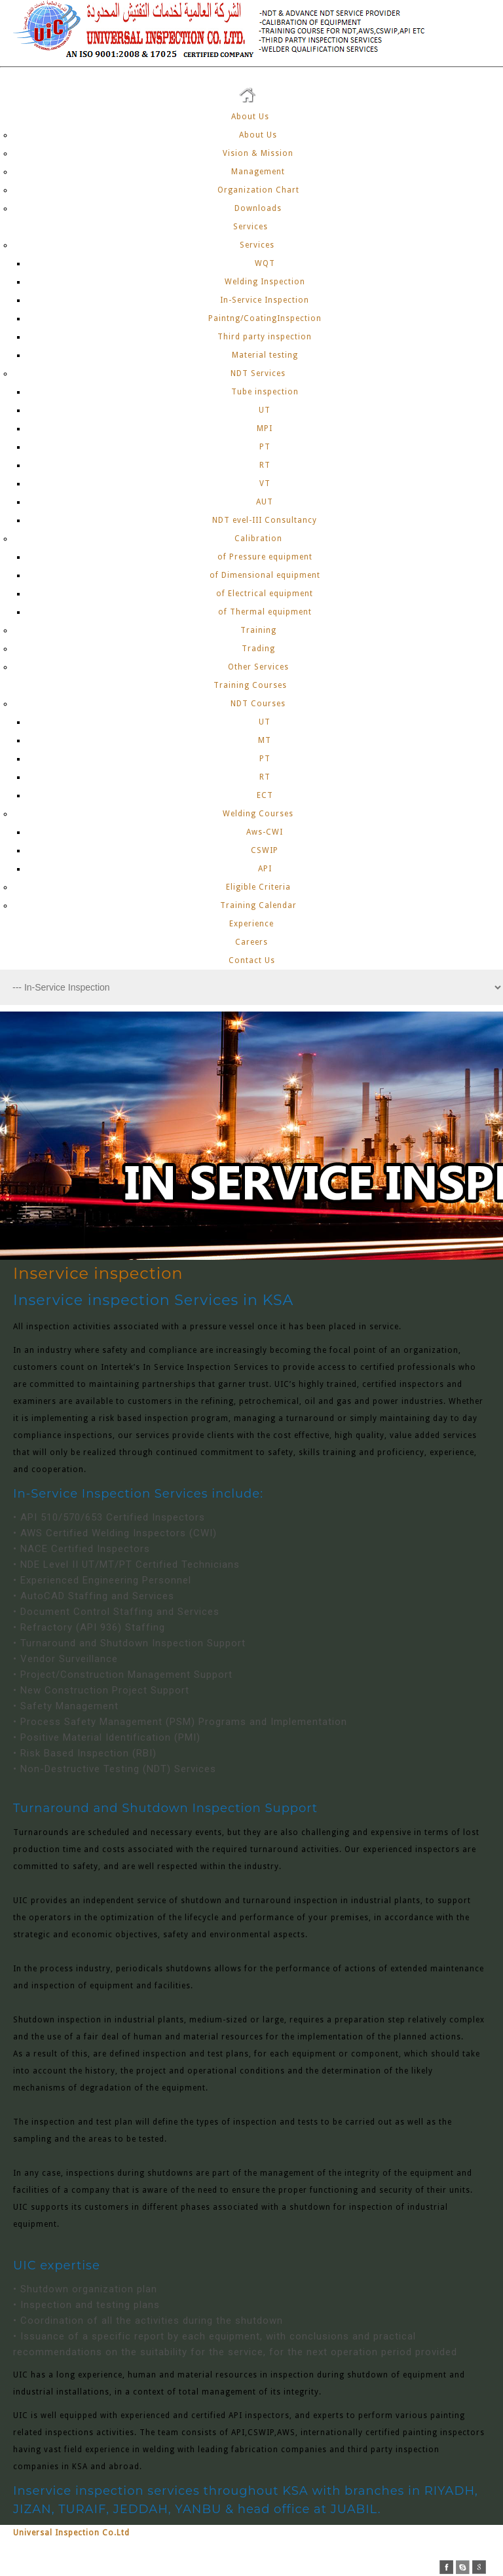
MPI (264, 428)
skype (463, 2567)
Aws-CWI (264, 832)
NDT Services (258, 373)
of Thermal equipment (265, 611)
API (265, 868)
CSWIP (264, 850)
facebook (446, 2567)
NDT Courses (258, 703)
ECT (265, 795)
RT (264, 465)
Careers (251, 942)
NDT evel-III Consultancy (264, 520)
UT (264, 410)
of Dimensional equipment (265, 575)
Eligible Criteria (258, 887)
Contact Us (252, 960)
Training (258, 630)
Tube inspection (265, 391)
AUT (264, 501)
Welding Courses (258, 813)
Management (258, 171)
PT (264, 446)
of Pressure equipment (264, 556)
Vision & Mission (258, 153)
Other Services (258, 667)
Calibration (258, 538)
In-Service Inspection (264, 300)
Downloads (258, 208)
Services (252, 226)
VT (264, 483)
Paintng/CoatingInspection (265, 318)
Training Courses (251, 685)
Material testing (265, 355)
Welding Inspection (265, 281)
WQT (265, 263)
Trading (258, 648)
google (479, 2567)
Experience (251, 923)
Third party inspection (264, 336)
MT (264, 740)
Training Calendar (258, 905)
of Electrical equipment (264, 593)
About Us (251, 116)
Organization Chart (258, 190)
